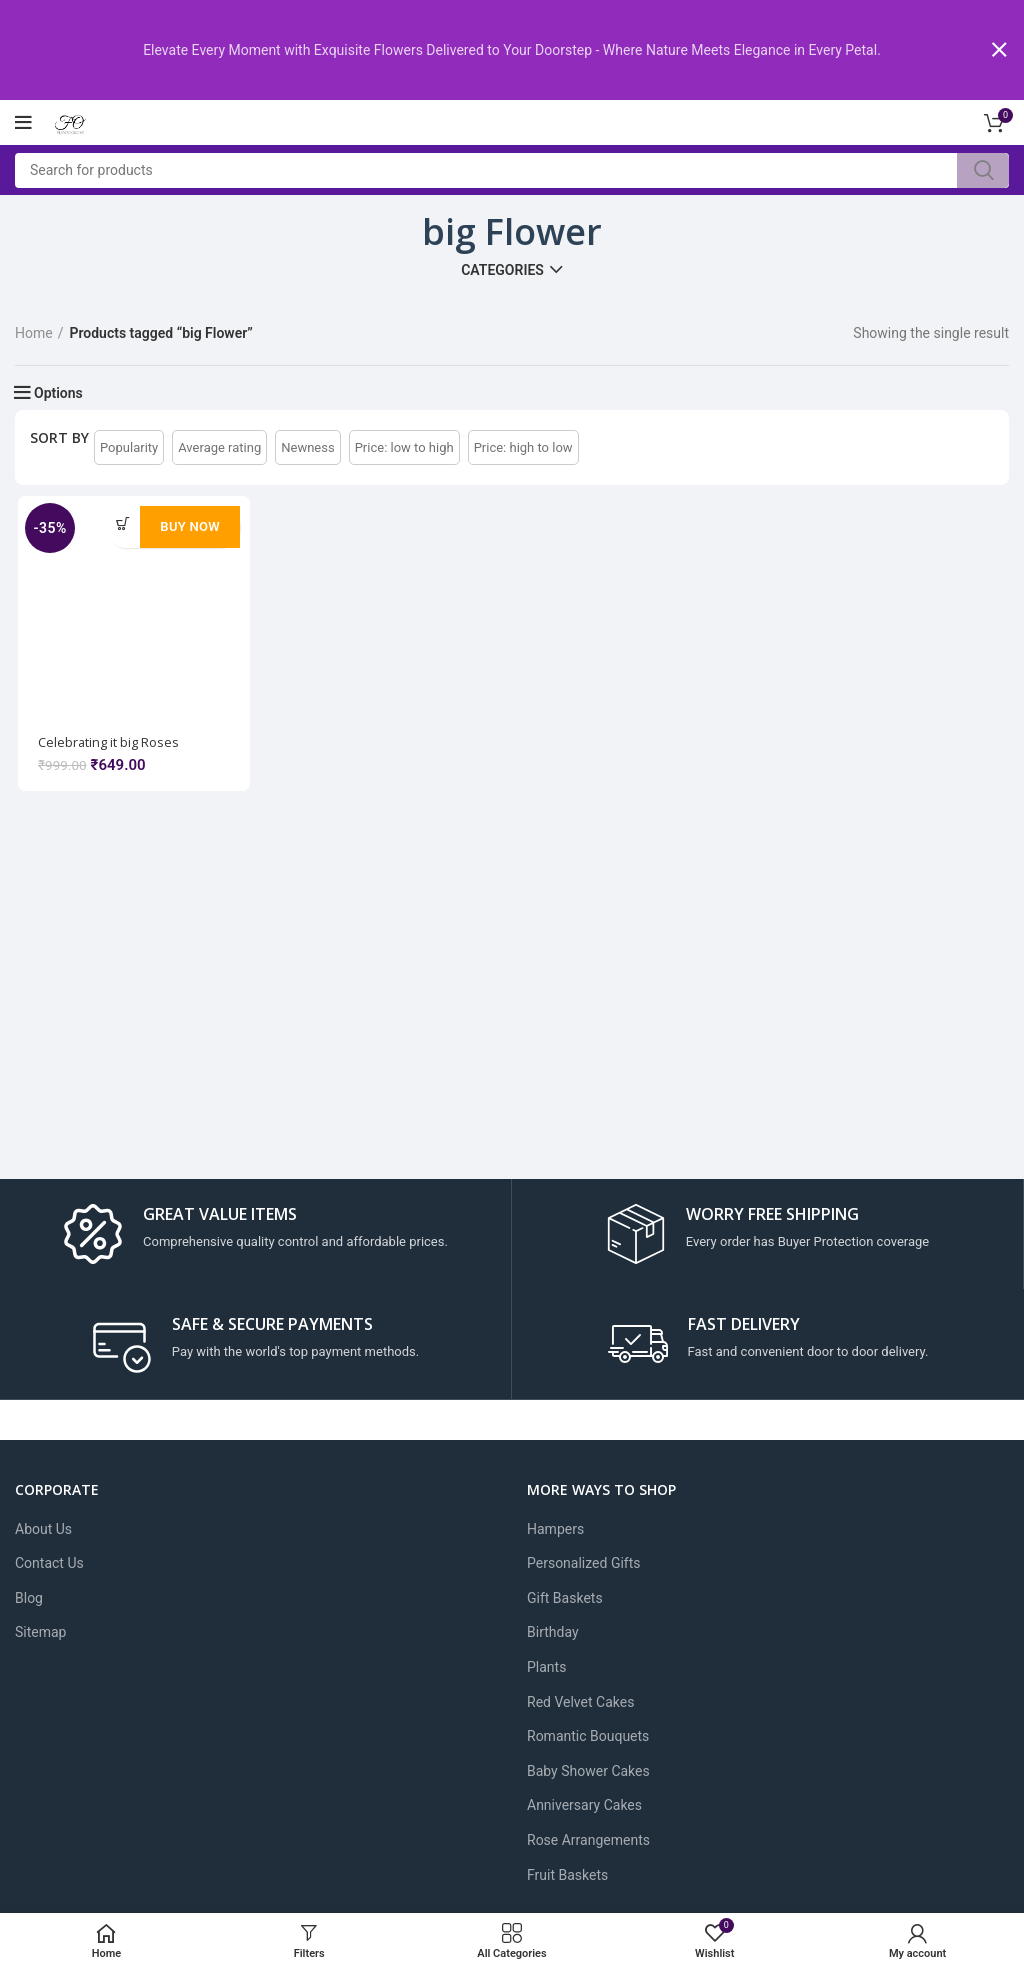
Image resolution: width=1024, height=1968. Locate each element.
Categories (502, 270)
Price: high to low (523, 447)
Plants (546, 1667)
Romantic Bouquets (588, 1736)
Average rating (219, 447)
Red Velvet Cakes (580, 1702)
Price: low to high (404, 447)
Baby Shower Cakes (588, 1771)
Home (34, 333)
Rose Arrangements (588, 1840)
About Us (43, 1529)
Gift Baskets (565, 1598)
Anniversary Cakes (584, 1805)
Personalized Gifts (584, 1563)
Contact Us (49, 1563)
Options (58, 393)
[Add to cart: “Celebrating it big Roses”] (121, 523)
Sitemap (40, 1632)
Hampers (555, 1529)
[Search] (512, 169)
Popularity (129, 447)
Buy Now (189, 526)
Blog (29, 1598)
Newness (307, 447)
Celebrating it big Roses (111, 743)
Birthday (553, 1632)
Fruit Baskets (567, 1874)
